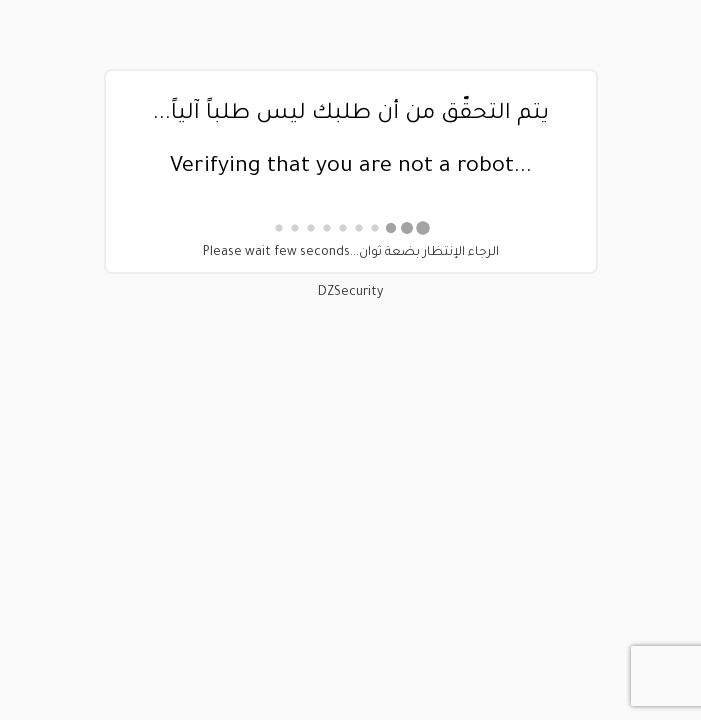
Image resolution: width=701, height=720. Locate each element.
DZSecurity (350, 293)
